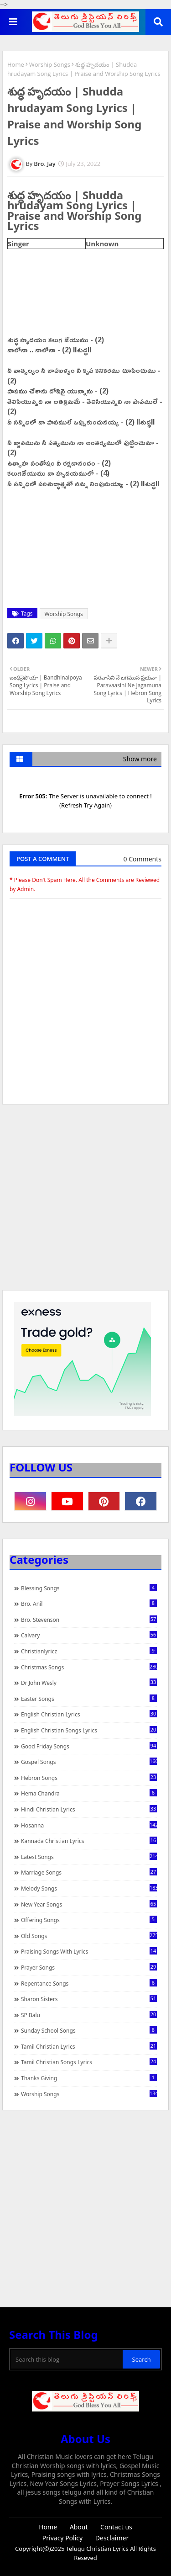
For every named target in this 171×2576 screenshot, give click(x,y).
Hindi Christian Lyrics (89, 1809)
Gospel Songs (89, 1762)
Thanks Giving (89, 2078)
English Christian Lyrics (89, 1714)
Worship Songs (49, 64)
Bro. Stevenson (89, 1619)
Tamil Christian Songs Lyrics (89, 2062)
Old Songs (89, 1936)
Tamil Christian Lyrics (89, 2046)
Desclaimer (112, 2538)
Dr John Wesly (89, 1682)
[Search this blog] (67, 2359)
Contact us (116, 2527)
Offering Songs (89, 1920)
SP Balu (89, 2015)
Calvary (89, 1635)
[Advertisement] (85, 1201)
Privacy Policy (62, 2538)
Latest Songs (89, 1857)
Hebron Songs (89, 1778)
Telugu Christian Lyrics (98, 2548)
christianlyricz (89, 1651)
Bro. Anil (89, 1603)
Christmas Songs (89, 1667)
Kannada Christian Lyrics (89, 1841)
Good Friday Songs (89, 1746)
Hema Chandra (89, 1793)
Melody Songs (89, 1888)
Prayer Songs (89, 1967)
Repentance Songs (89, 1983)
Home (15, 64)
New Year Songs (89, 1904)
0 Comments (142, 859)
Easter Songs (89, 1698)
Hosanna (89, 1825)
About (79, 2527)
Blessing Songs (89, 1588)
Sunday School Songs (89, 2030)
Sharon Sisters (89, 1999)
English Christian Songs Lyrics (89, 1730)
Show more (140, 758)
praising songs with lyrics (89, 1951)
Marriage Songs (89, 1872)
